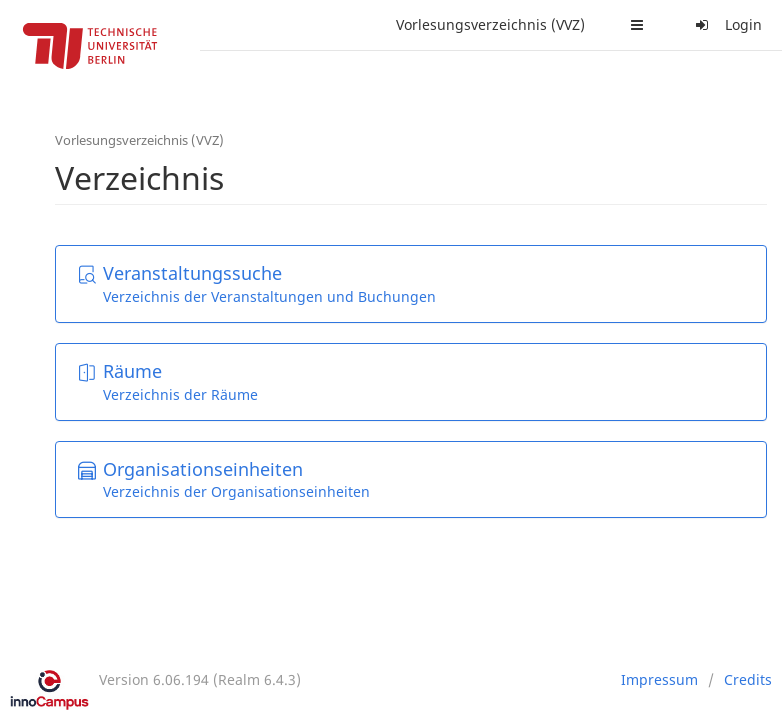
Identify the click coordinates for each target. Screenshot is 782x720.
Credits (748, 679)
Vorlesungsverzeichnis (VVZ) (490, 24)
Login (726, 24)
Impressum (659, 679)
